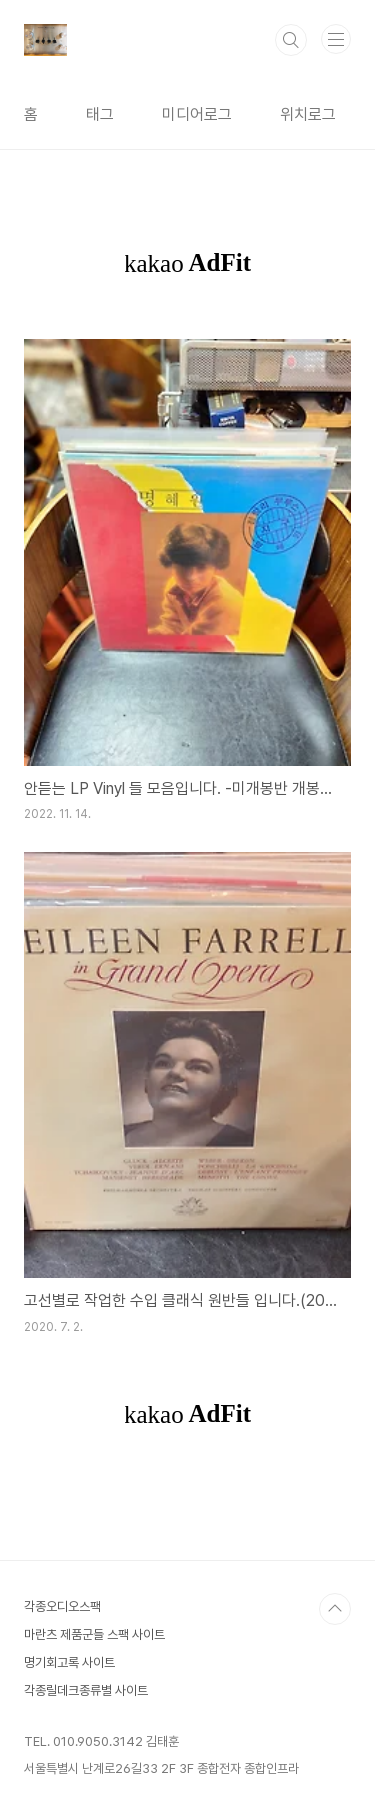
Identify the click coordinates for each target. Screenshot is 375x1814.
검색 (291, 40)
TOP (335, 1609)
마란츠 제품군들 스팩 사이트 (94, 1634)
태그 (100, 114)
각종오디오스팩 (62, 1606)
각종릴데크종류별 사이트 (86, 1690)
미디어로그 (197, 114)
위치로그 (308, 114)
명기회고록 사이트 (69, 1662)
